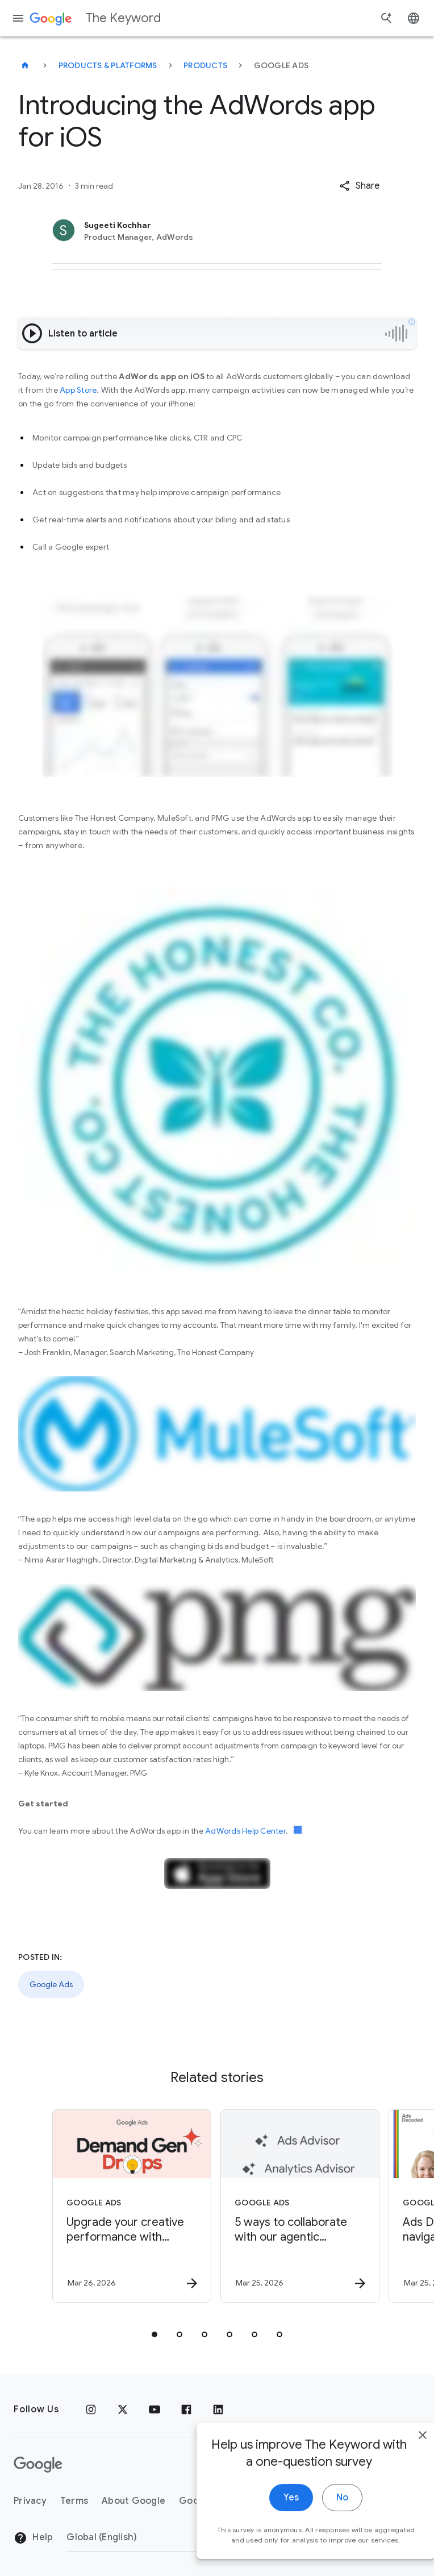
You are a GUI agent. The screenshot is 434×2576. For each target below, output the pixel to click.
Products (205, 65)
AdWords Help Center (245, 1831)
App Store (78, 390)
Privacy (30, 2501)
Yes (267, 2535)
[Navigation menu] (18, 18)
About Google (133, 2501)
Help (33, 2538)
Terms (74, 2501)
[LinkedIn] (218, 2409)
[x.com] (122, 2409)
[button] (359, 185)
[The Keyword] (25, 65)
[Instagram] (91, 2409)
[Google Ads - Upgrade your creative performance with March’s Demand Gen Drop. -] (132, 2206)
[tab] (154, 2334)
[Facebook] (186, 2409)
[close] (398, 2472)
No (318, 2535)
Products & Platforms (108, 65)
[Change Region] (158, 2537)
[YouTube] (154, 2409)
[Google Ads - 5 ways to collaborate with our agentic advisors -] (300, 2206)
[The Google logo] (38, 2464)
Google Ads (51, 1984)
